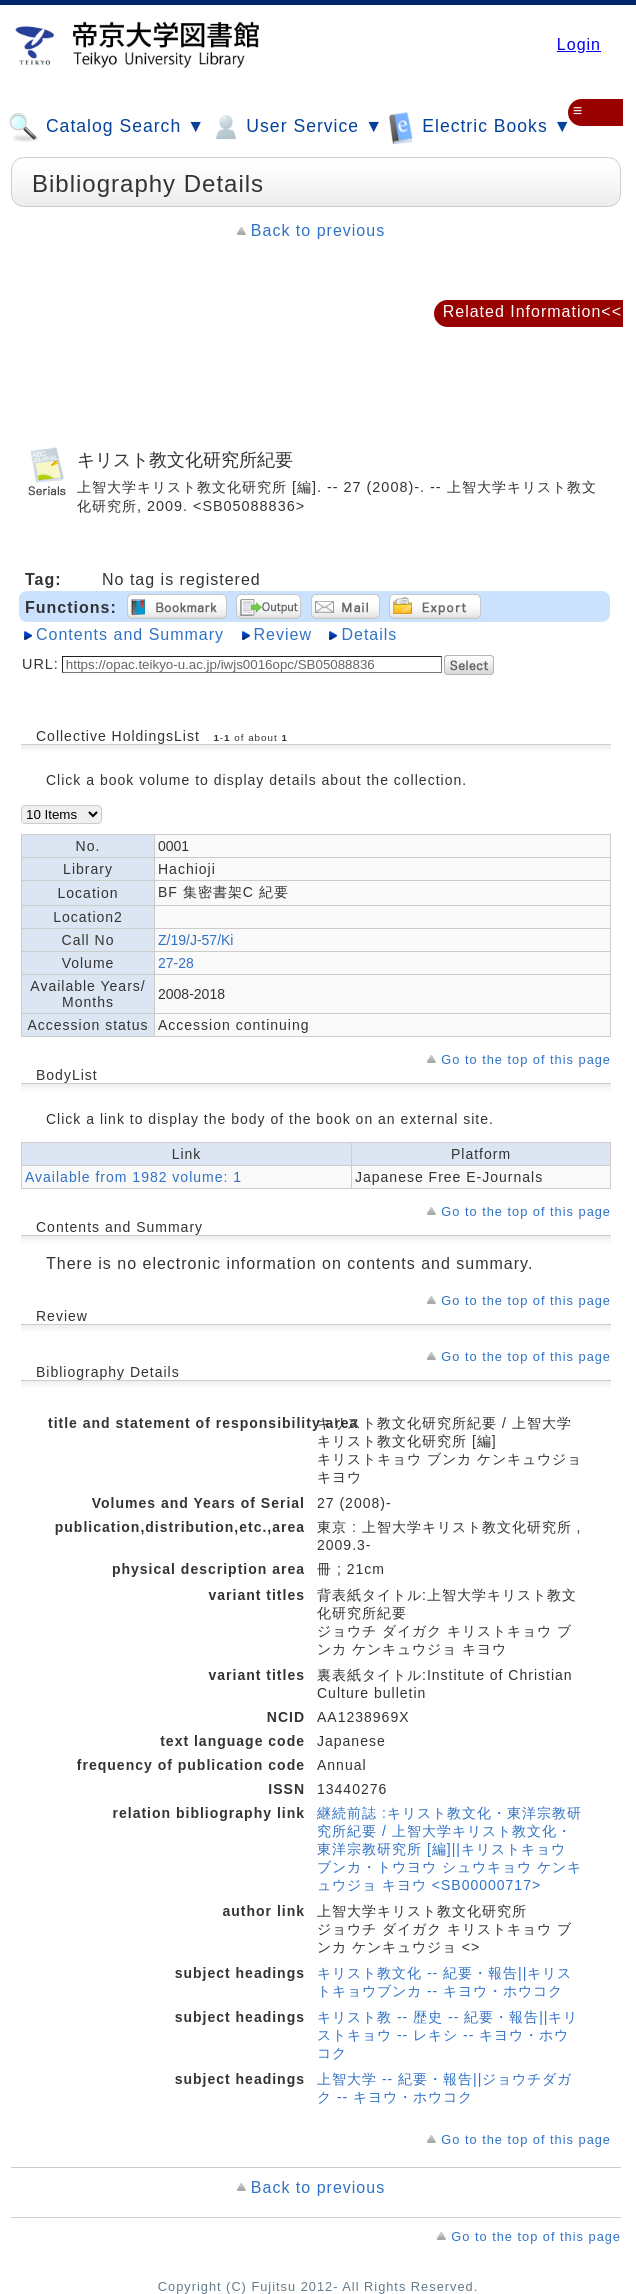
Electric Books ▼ (480, 126)
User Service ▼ (296, 127)
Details (369, 634)
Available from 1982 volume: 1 (133, 1177)
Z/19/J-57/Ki (195, 940)
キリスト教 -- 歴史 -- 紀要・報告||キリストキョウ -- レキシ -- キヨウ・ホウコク (447, 2035)
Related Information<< (532, 311)
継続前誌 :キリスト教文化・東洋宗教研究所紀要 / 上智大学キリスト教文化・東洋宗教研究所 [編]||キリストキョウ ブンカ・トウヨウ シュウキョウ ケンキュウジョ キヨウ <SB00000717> (449, 1849)
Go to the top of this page (526, 1059)
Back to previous (318, 230)
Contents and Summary (130, 634)
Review (283, 634)
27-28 (176, 963)
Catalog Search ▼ (106, 127)
